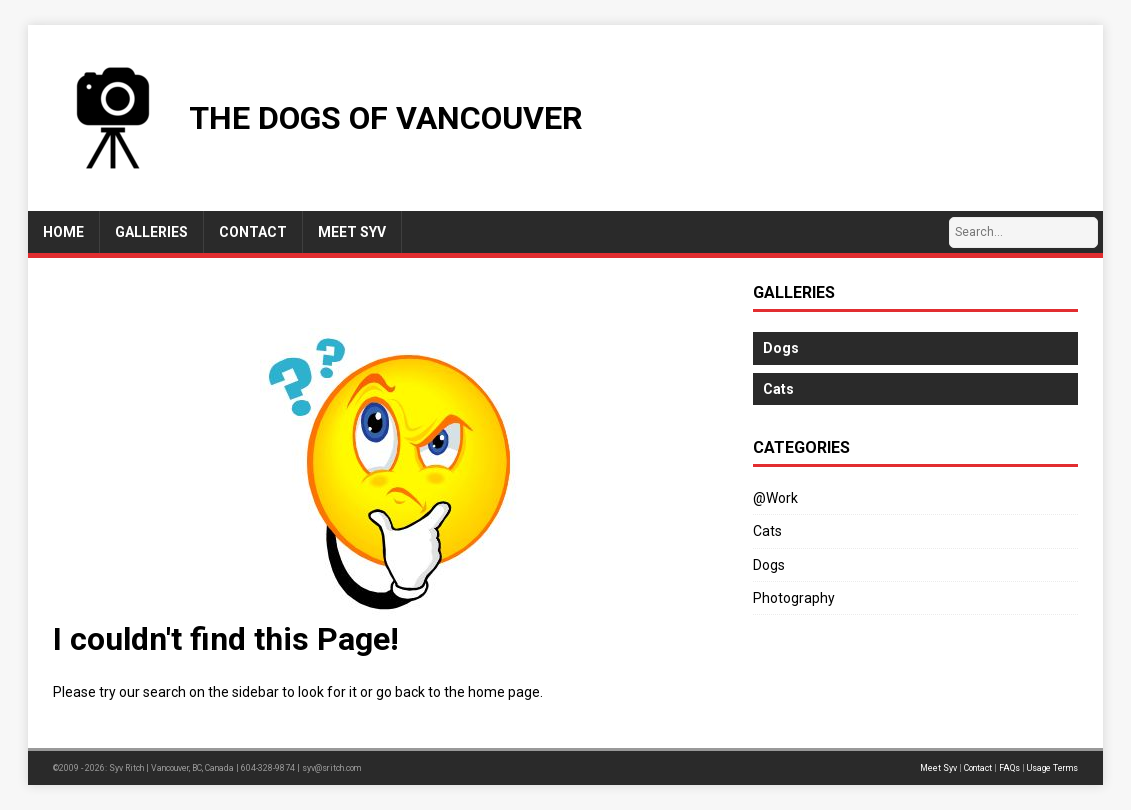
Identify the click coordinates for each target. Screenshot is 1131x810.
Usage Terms (1052, 768)
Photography (794, 598)
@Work (775, 498)
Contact (978, 768)
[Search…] (1023, 232)
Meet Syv (938, 768)
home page (504, 692)
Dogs (769, 565)
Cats (767, 531)
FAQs (1009, 768)
